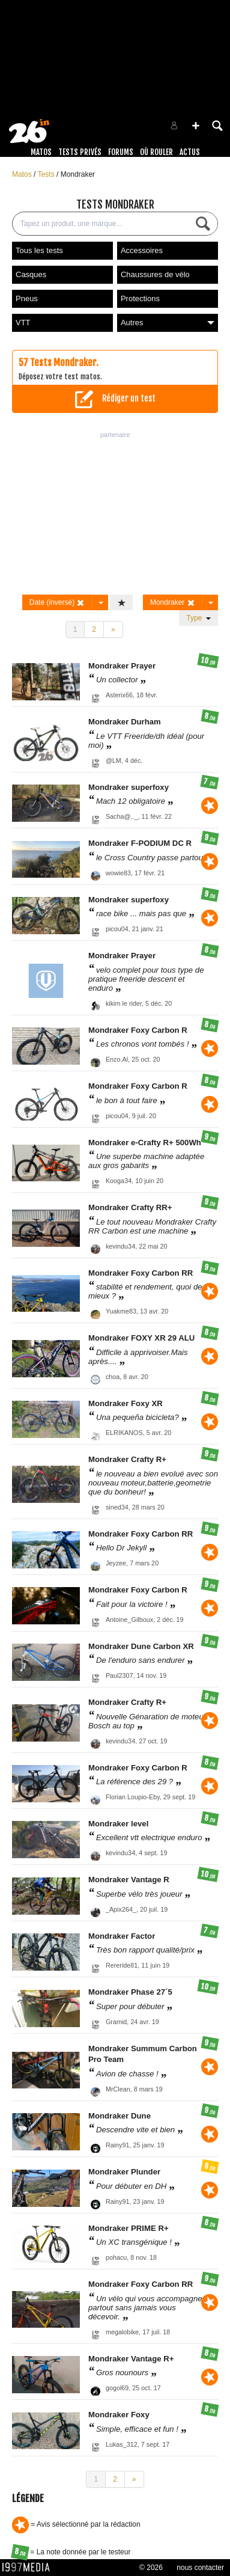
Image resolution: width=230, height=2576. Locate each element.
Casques (31, 274)
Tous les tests (39, 250)
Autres (167, 322)
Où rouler (156, 152)
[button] (195, 125)
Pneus (27, 298)
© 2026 (151, 2567)
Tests (47, 174)
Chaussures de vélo (155, 274)
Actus (190, 152)
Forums (120, 152)
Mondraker (78, 174)
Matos (41, 152)
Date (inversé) (57, 602)
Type (198, 618)
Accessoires (142, 250)
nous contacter (200, 2567)
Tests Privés (79, 152)
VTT (23, 322)
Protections (140, 298)
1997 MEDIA (29, 2567)
